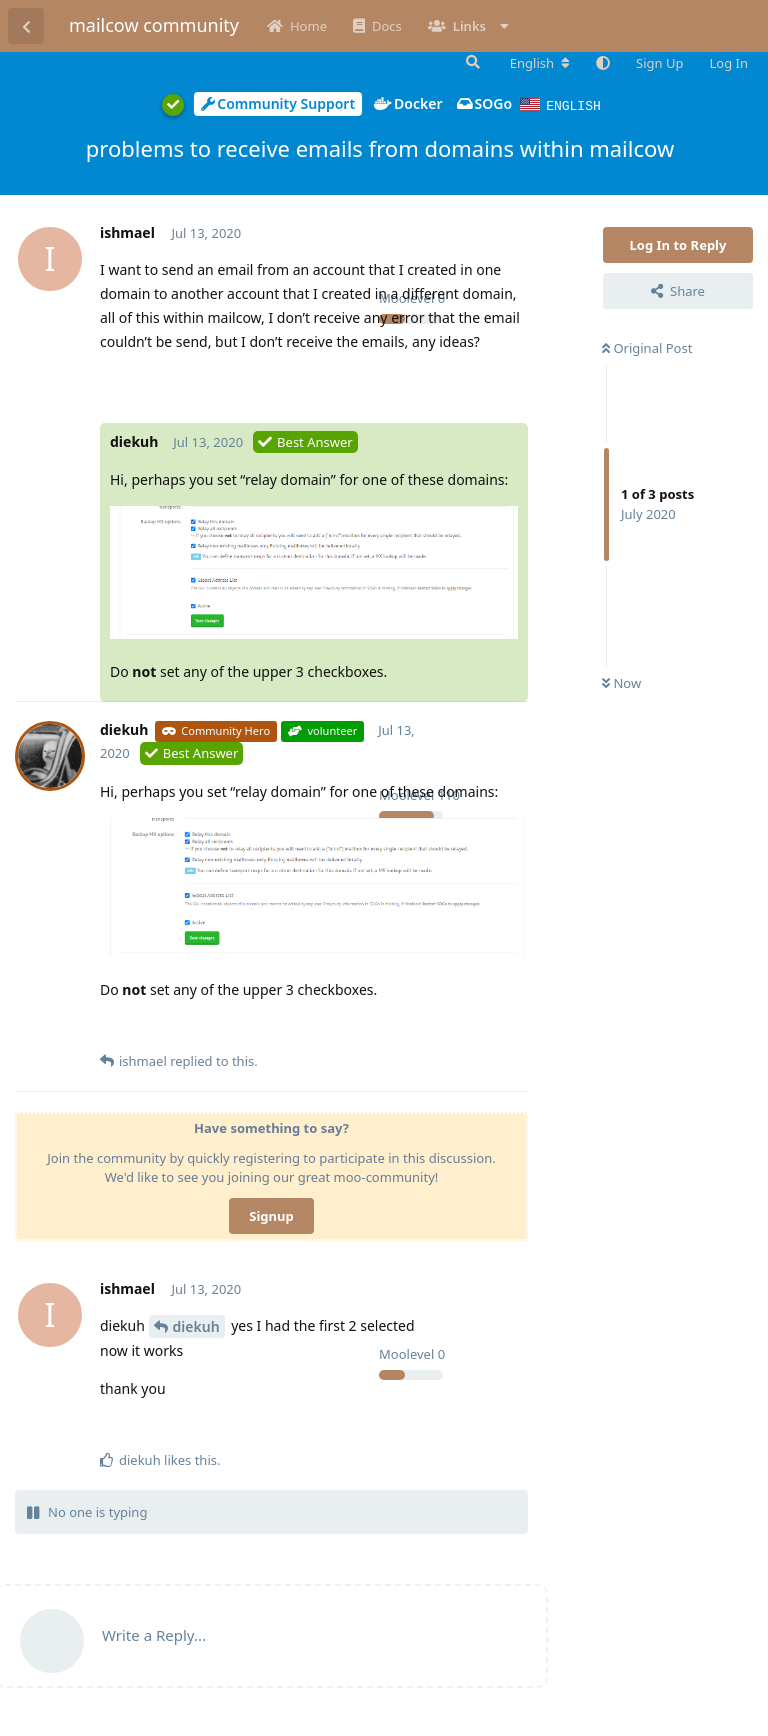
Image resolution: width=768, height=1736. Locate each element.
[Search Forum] (471, 62)
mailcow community (154, 25)
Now (621, 682)
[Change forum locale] (540, 63)
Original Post (647, 347)
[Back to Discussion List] (26, 26)
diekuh (196, 1325)
